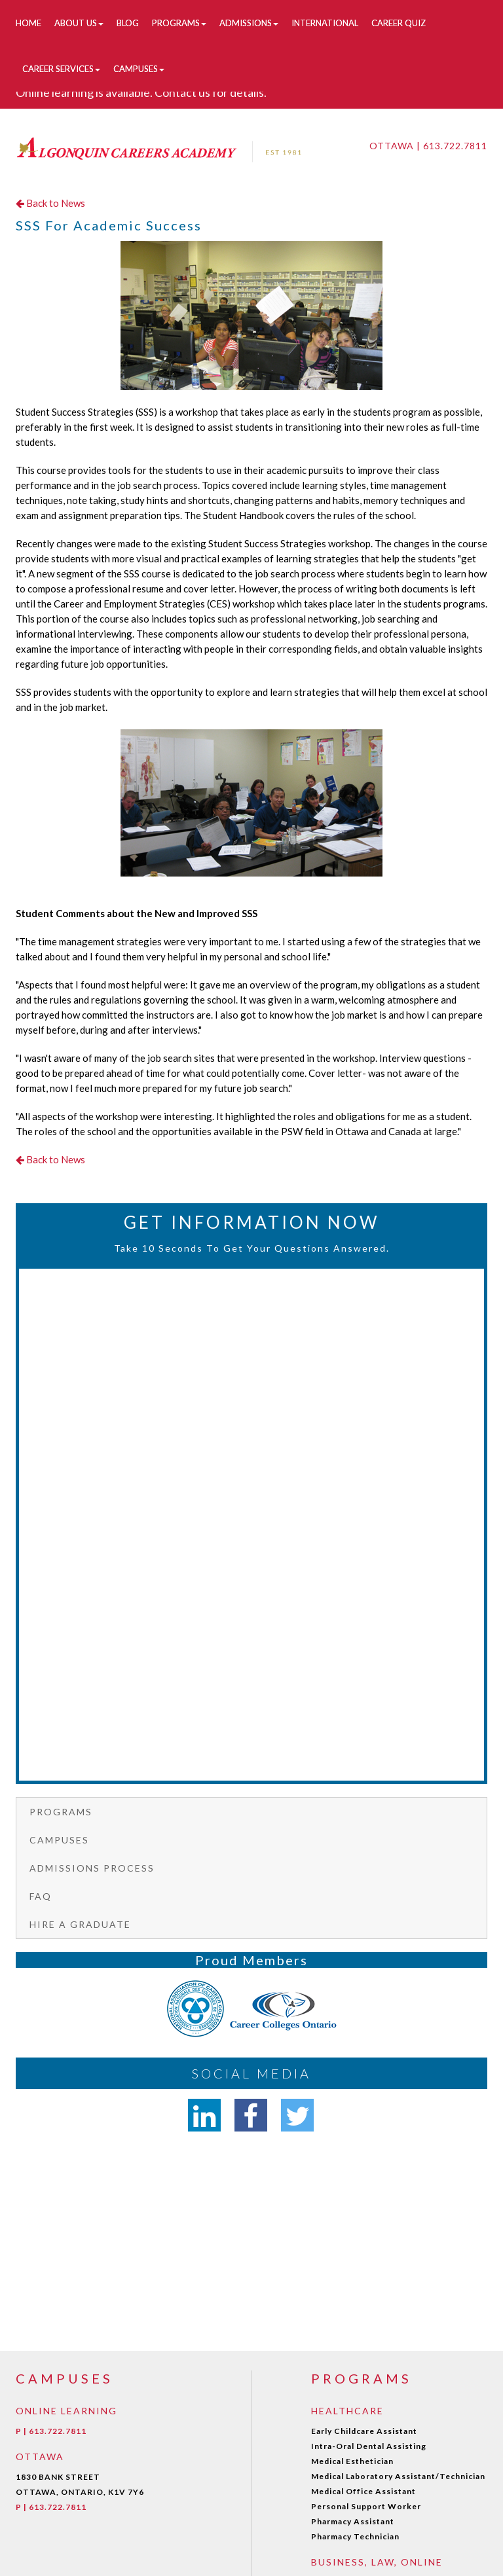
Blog (128, 23)
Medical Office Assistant (363, 2491)
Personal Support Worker (366, 2506)
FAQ (40, 1896)
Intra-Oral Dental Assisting (368, 2446)
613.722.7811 (455, 145)
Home (28, 23)
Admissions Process (92, 1868)
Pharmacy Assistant (352, 2521)
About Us (78, 23)
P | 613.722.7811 (51, 2431)
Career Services (61, 68)
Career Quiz (398, 23)
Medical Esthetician (352, 2461)
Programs (179, 23)
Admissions (248, 23)
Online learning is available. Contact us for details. (141, 92)
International (324, 23)
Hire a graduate (80, 1924)
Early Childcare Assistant (364, 2431)
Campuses (138, 68)
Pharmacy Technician (355, 2536)
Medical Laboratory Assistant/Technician (398, 2476)
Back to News (50, 203)
